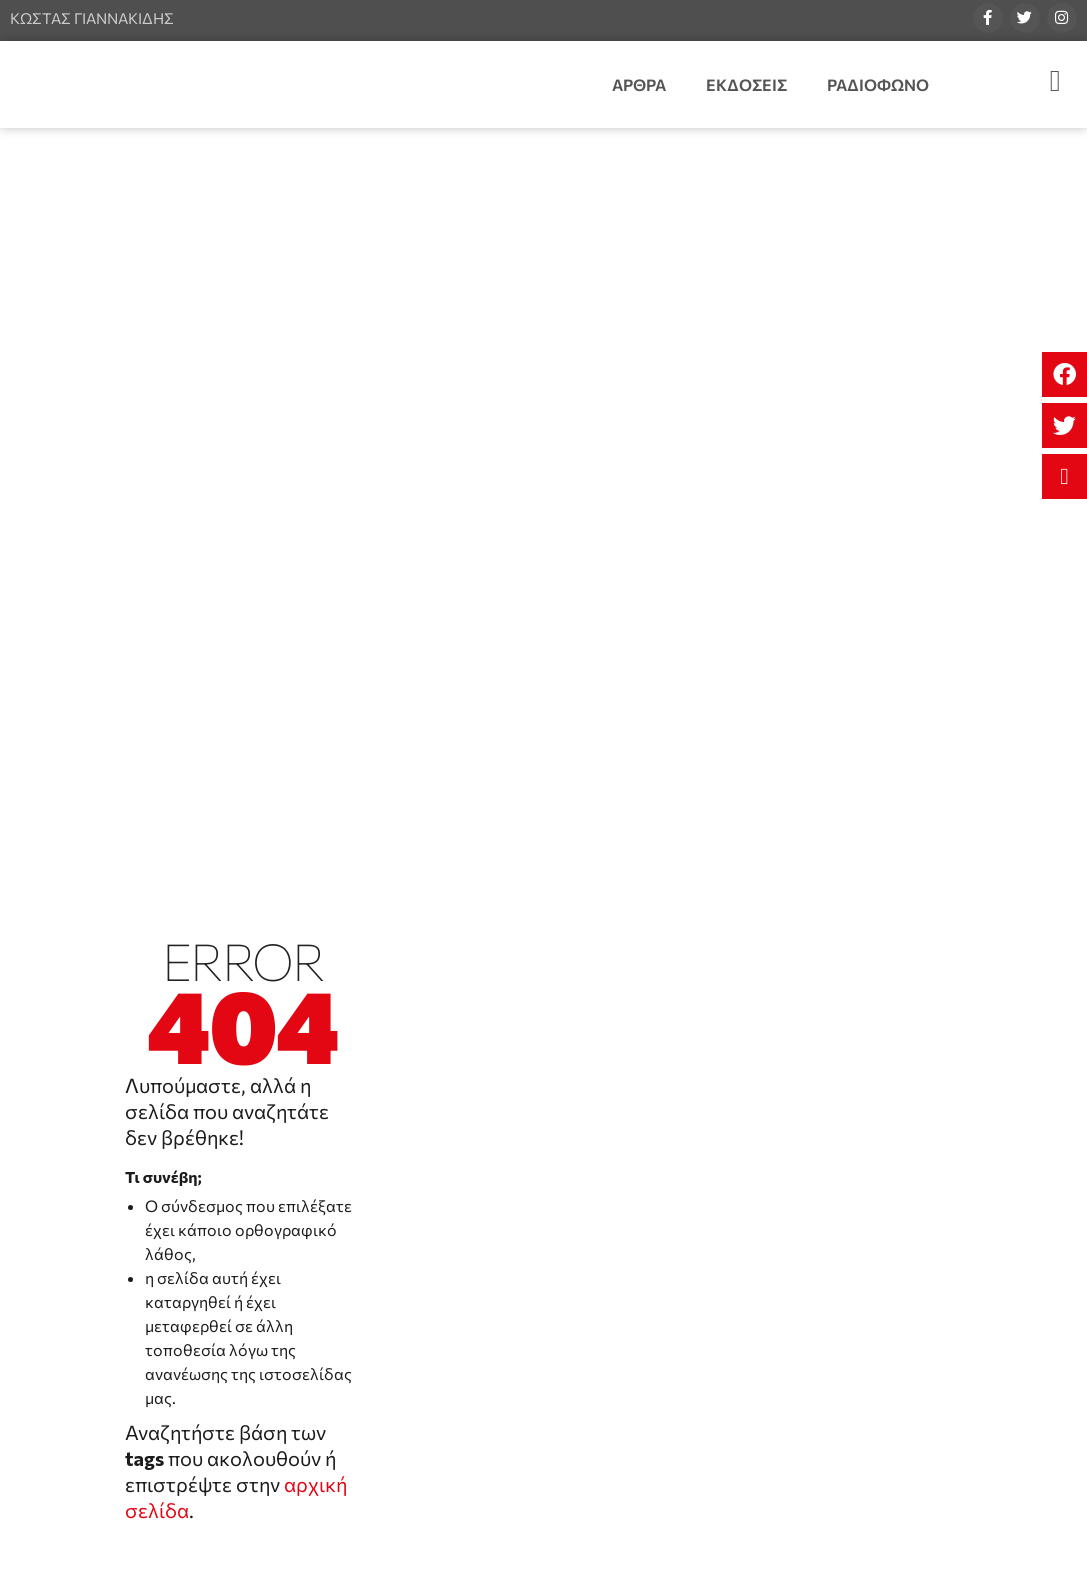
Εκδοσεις (746, 84)
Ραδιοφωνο (878, 84)
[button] (1064, 374)
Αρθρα (639, 84)
